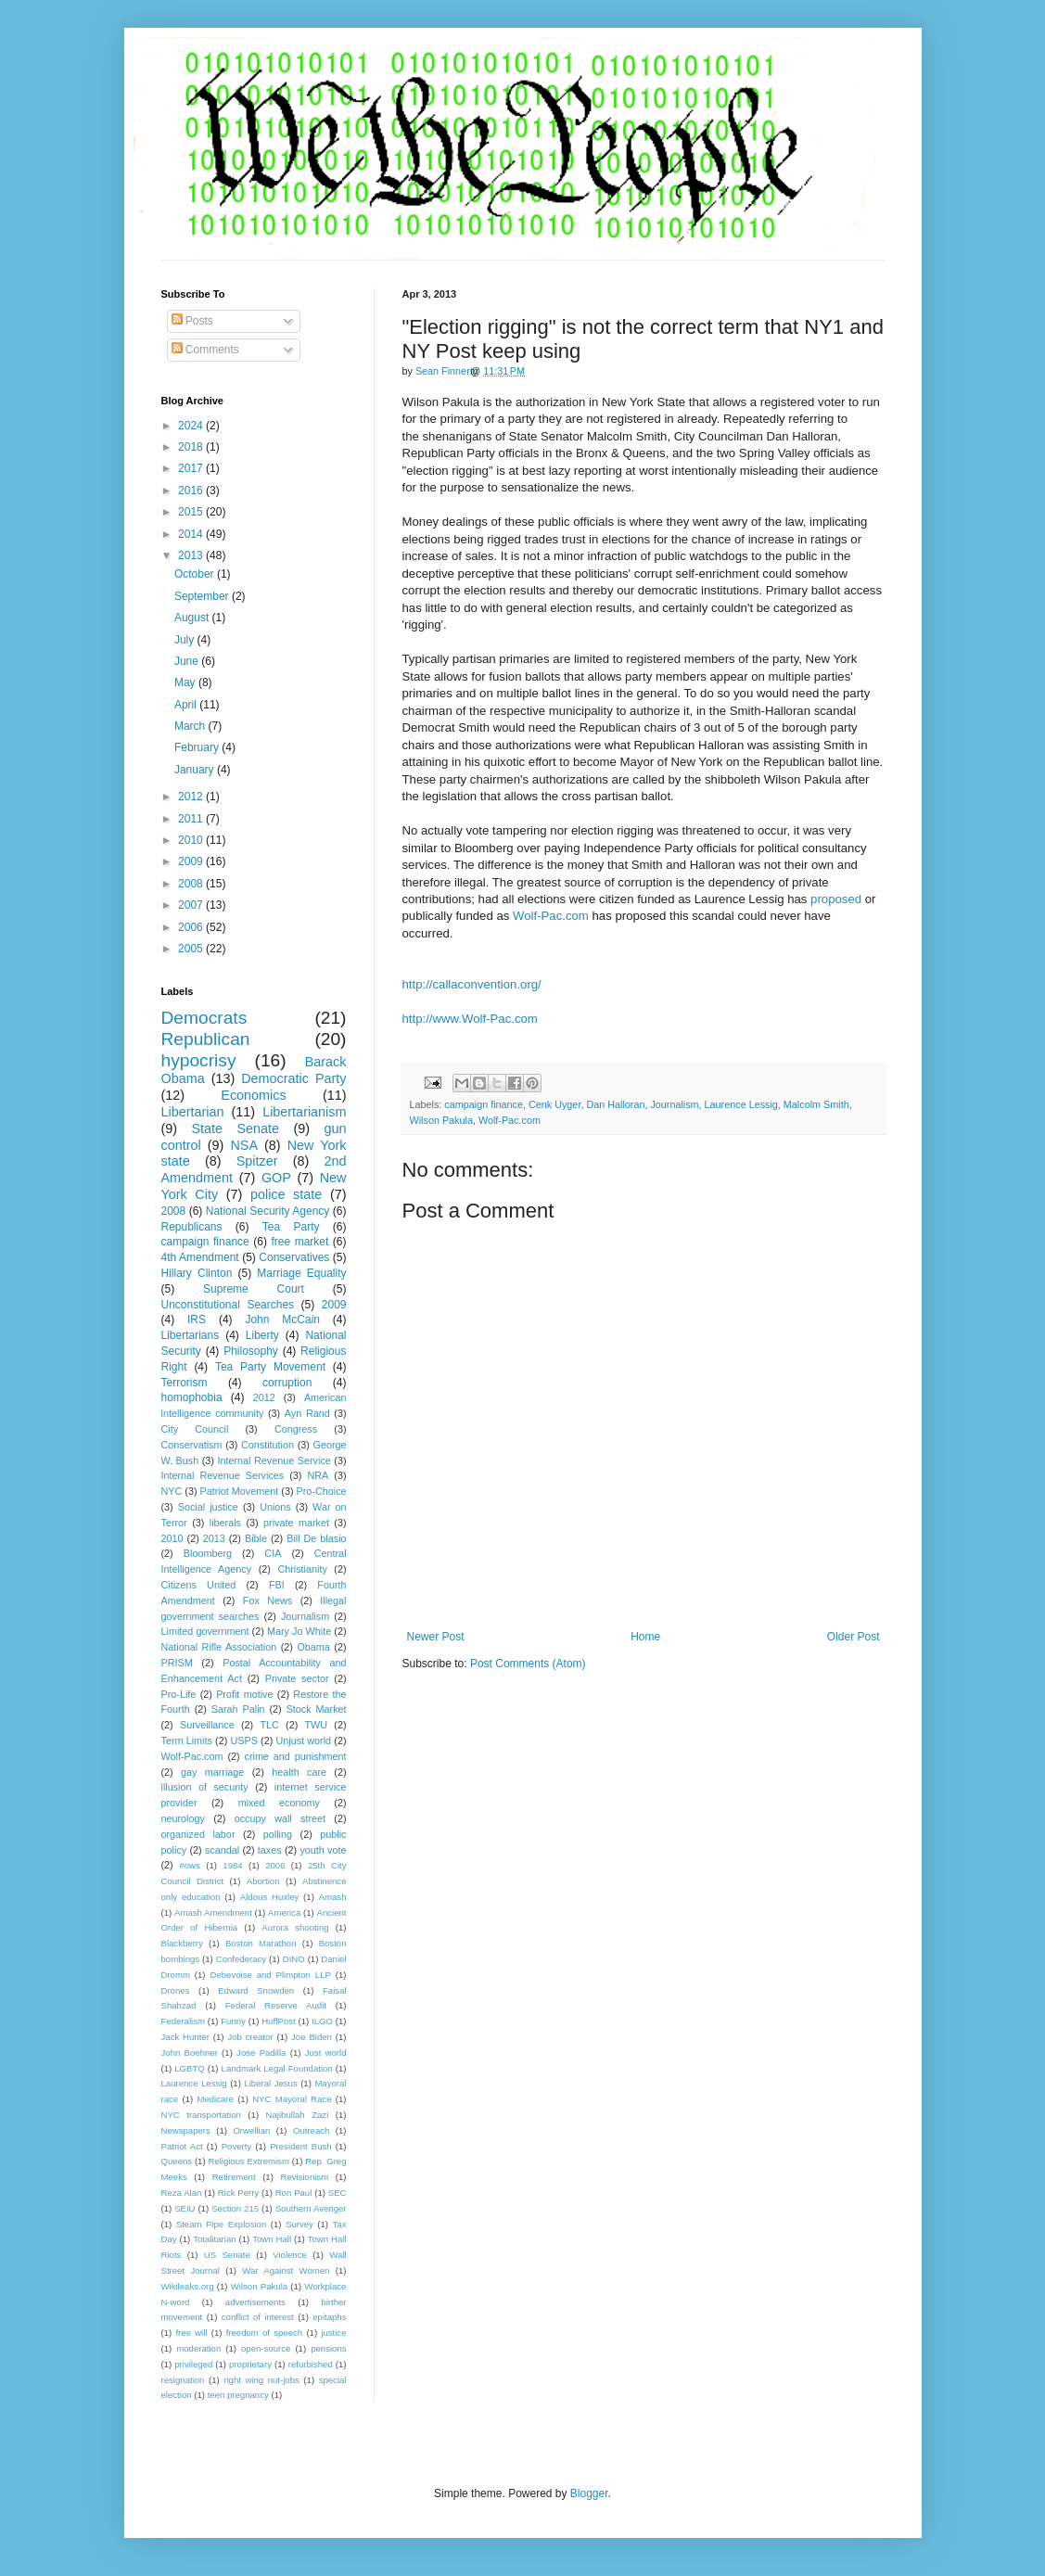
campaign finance (483, 1104)
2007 (192, 905)
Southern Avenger (311, 2208)
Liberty (262, 1335)
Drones (175, 1990)
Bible (256, 1538)
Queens (177, 2161)
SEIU (184, 2208)
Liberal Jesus (270, 2083)
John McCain (282, 1319)
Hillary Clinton (197, 1273)
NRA (317, 1475)
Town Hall (271, 2239)
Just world (326, 2052)
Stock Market (317, 1709)
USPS (244, 1740)
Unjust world (304, 1740)
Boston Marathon (261, 1943)
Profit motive (244, 1694)
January (195, 769)
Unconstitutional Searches (228, 1304)
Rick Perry (238, 2192)
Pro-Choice (322, 1491)
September (203, 596)
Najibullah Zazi (297, 2115)
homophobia (192, 1397)
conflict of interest (258, 2317)
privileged (193, 2364)
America (284, 1912)
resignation (183, 2380)
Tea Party (291, 1226)
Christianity (301, 1569)
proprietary (250, 2364)
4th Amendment (200, 1257)
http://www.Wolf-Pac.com (470, 1019)
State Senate (236, 1128)
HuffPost (278, 2021)
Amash (333, 1897)
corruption (287, 1382)
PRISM (177, 1662)
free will (191, 2332)
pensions (328, 2348)
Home (645, 1636)
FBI (277, 1584)
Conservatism (192, 1444)
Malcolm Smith (816, 1104)
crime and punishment (295, 1756)
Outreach (311, 2130)
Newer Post (436, 1636)
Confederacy (241, 1959)
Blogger (589, 2493)
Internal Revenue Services (223, 1475)
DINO (294, 1959)
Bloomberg (208, 1553)
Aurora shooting (294, 1927)
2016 (192, 490)
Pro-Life (179, 1694)
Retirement (234, 2177)
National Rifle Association (219, 1646)
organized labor (198, 1834)
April (186, 704)
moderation (198, 2348)
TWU (316, 1724)
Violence (290, 2255)
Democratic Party (293, 1078)
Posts (192, 320)
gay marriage (212, 1772)
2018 (192, 446)
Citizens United (198, 1584)
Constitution (267, 1444)
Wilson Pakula (441, 1120)
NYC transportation (201, 2115)
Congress (295, 1429)
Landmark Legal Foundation (277, 2068)
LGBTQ (189, 2068)
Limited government (205, 1631)
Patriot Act (182, 2146)
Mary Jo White (299, 1631)
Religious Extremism (248, 2161)
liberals (225, 1522)
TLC (269, 1724)
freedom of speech (264, 2332)
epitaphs (329, 2317)
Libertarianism (304, 1111)
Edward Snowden (256, 1990)
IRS (196, 1319)
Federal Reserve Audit (275, 2005)
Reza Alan (181, 2192)
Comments (205, 349)
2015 (192, 511)
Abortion (263, 1881)
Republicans (192, 1226)
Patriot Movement (239, 1491)
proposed (835, 899)
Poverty (237, 2146)
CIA (272, 1553)
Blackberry (182, 1943)
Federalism (183, 2021)
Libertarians (190, 1335)
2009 (192, 861)
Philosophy (250, 1351)
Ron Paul (293, 2192)
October (195, 573)
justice (333, 2332)
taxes (270, 1849)
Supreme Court (253, 1288)
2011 (192, 818)
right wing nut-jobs (261, 2380)
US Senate (227, 2255)
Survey (299, 2224)
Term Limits (186, 1740)
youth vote (322, 1849)
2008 (192, 883)
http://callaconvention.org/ (472, 984)
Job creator (250, 2037)
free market (299, 1241)
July (186, 639)
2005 (192, 948)
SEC (337, 2192)
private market (296, 1522)
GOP (276, 1177)
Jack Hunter (185, 2037)
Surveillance (207, 1724)
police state (286, 1194)
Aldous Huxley (269, 1897)
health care (299, 1772)
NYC (172, 1491)
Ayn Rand (307, 1413)
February (198, 747)
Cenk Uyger (554, 1104)
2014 (192, 534)
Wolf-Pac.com (551, 916)
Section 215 (235, 2208)
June (187, 661)
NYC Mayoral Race (291, 2099)
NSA (244, 1145)
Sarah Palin (238, 1709)
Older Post (853, 1636)
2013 (192, 555)
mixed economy (279, 1802)
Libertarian (192, 1111)
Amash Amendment (213, 1912)
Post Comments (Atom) (528, 1663)
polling (277, 1834)
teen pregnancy (238, 2395)
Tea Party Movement (270, 1366)
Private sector (297, 1678)
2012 (192, 796)
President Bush (301, 2146)
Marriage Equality (301, 1273)
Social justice (208, 1506)
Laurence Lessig (741, 1104)
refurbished (310, 2364)
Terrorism (184, 1382)
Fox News (267, 1600)
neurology (183, 1818)
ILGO (322, 2021)
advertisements (255, 2302)
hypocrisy (198, 1060)
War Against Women (285, 2270)
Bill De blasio (316, 1538)
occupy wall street (280, 1818)
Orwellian (251, 2130)
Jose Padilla (261, 2052)
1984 (232, 1865)
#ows (189, 1865)
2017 (192, 468)
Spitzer (257, 1161)
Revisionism (304, 2177)
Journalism (674, 1104)
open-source (265, 2348)
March (191, 726)
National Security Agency (268, 1211)
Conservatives (294, 1257)
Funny (233, 2021)
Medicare (215, 2099)
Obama (313, 1646)
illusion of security (205, 1786)
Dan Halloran (615, 1104)
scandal (222, 1849)
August (193, 617)
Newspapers (185, 2130)
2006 (192, 927)
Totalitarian (214, 2239)
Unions (275, 1506)
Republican (205, 1039)
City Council (195, 1429)
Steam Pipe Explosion (221, 2224)
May (186, 682)
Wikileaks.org (187, 2286)
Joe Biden (311, 2037)
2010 (192, 840)
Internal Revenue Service (274, 1460)
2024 (192, 425)
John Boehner (189, 2052)
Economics (253, 1095)
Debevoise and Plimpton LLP (270, 1975)
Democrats (204, 1017)
